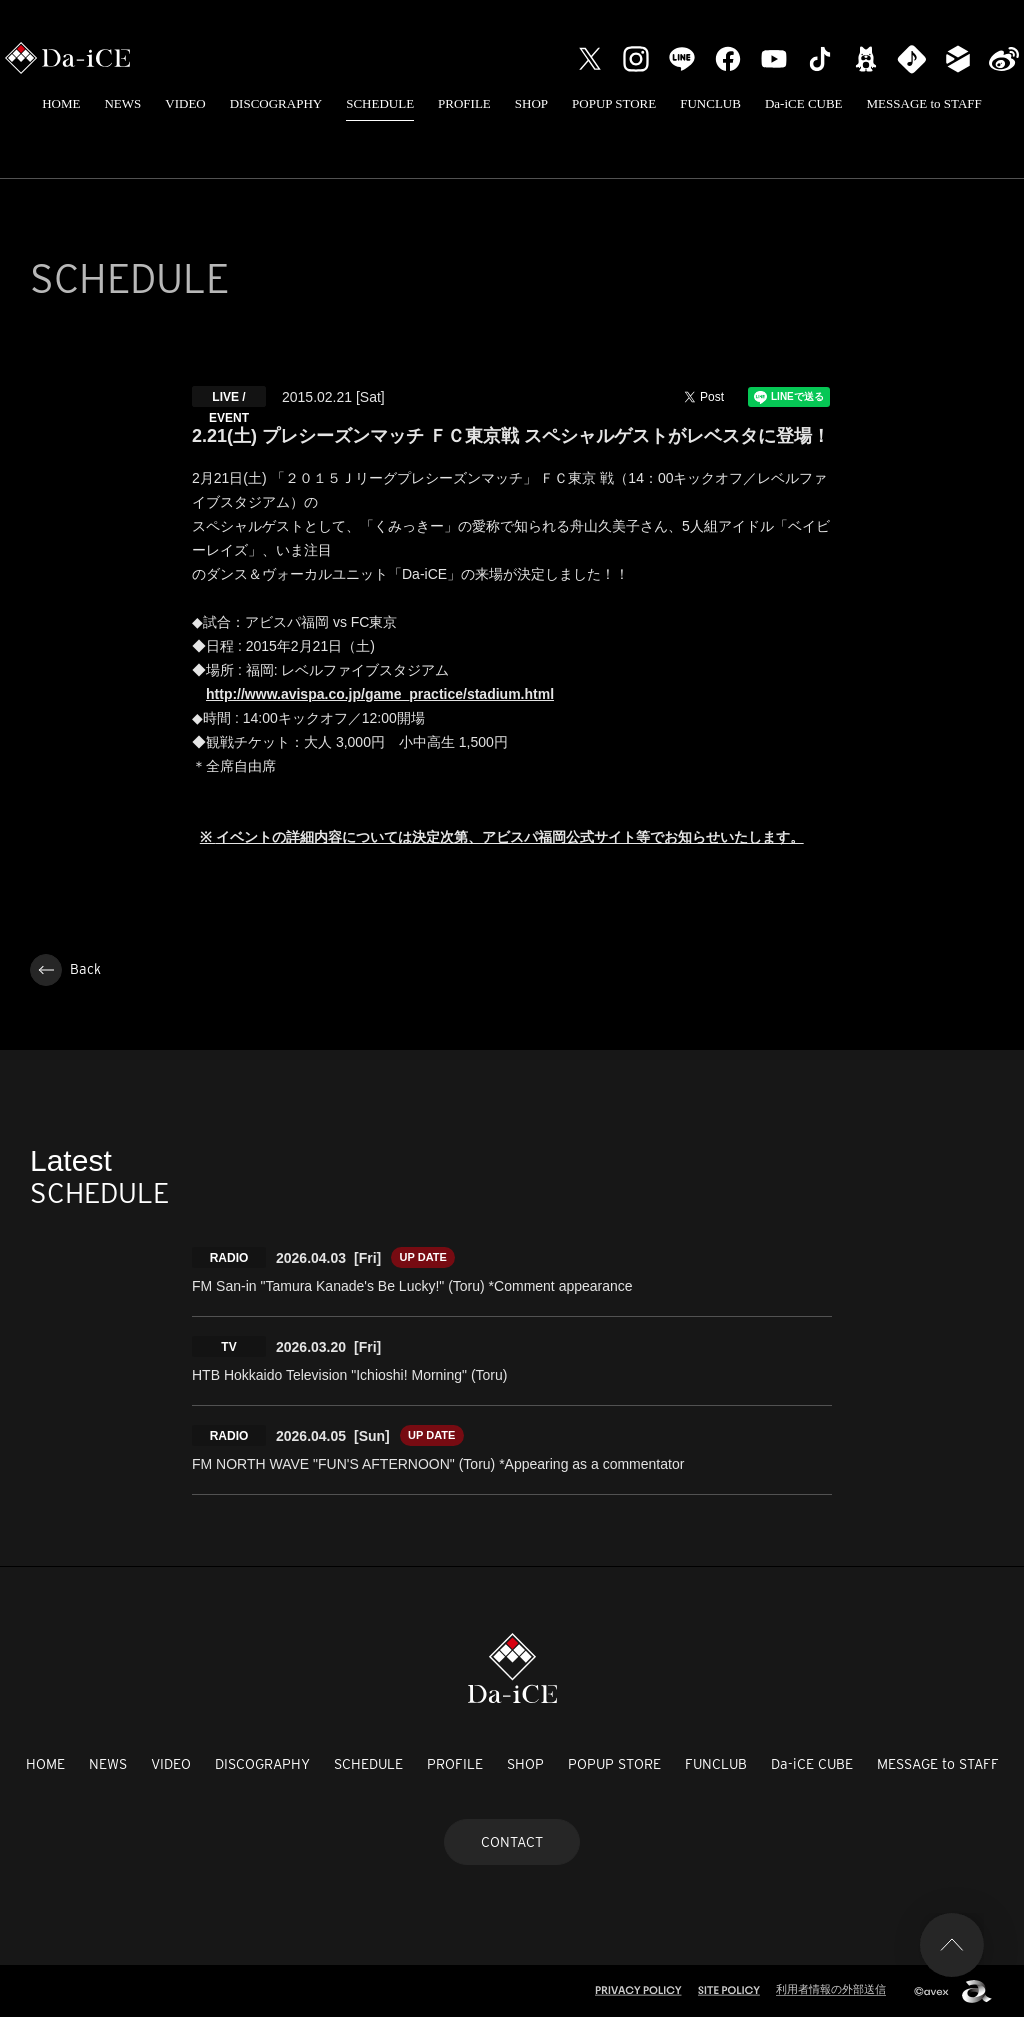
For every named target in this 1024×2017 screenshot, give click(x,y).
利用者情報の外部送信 (831, 1989)
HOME (61, 103)
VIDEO (185, 103)
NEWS (122, 103)
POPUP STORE (614, 103)
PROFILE (464, 103)
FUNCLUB (710, 103)
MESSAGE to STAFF (924, 103)
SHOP (531, 103)
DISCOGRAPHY (276, 103)
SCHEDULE (380, 103)
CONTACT (512, 1842)
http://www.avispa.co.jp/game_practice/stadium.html (380, 694)
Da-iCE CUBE (804, 103)
